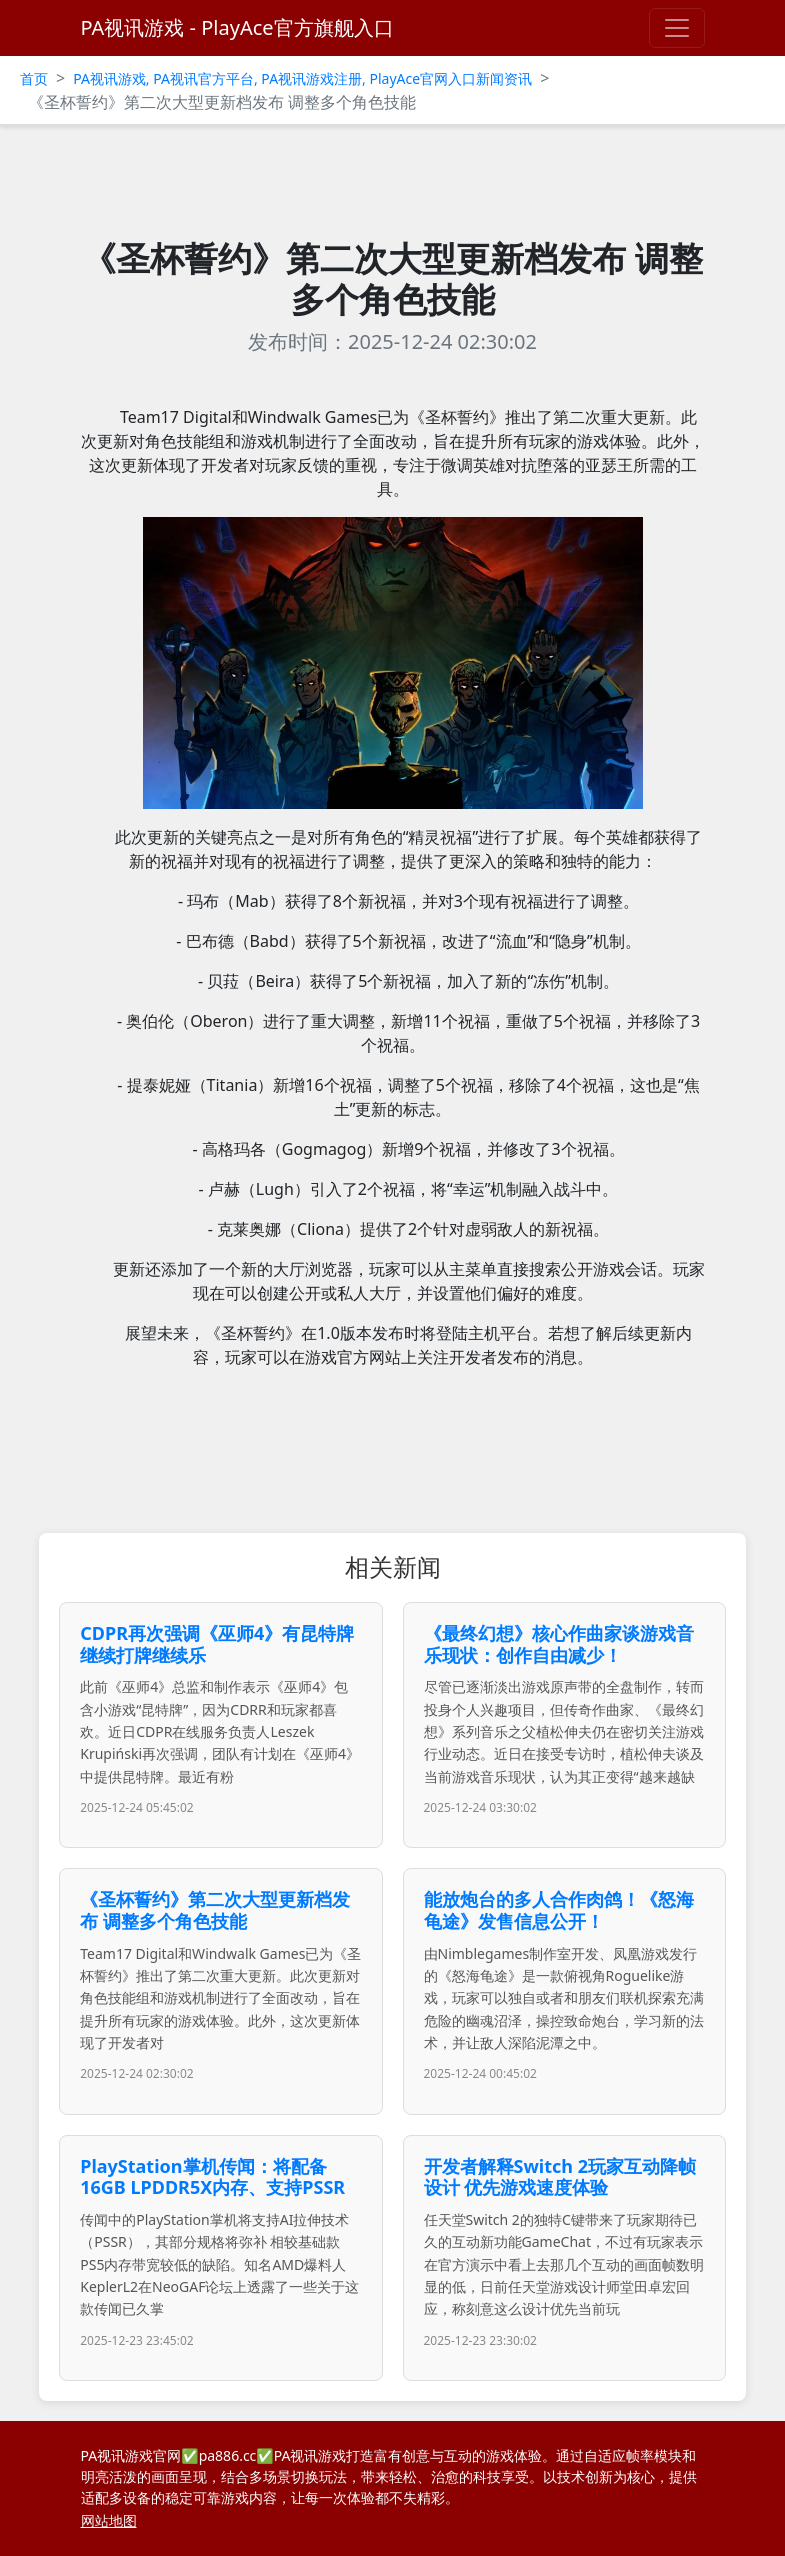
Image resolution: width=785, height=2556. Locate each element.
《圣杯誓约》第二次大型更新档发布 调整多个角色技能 (215, 1910)
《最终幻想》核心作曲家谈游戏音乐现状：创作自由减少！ (559, 1644)
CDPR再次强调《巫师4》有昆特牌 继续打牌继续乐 (217, 1644)
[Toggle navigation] (677, 28)
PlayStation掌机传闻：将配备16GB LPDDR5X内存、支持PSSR (212, 2177)
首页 (34, 78)
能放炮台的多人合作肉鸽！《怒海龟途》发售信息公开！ (559, 1910)
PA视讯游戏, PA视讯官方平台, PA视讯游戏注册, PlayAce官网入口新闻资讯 (302, 78)
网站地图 (109, 2520)
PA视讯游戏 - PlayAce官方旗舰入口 (237, 27)
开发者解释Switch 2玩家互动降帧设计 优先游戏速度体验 (560, 2177)
